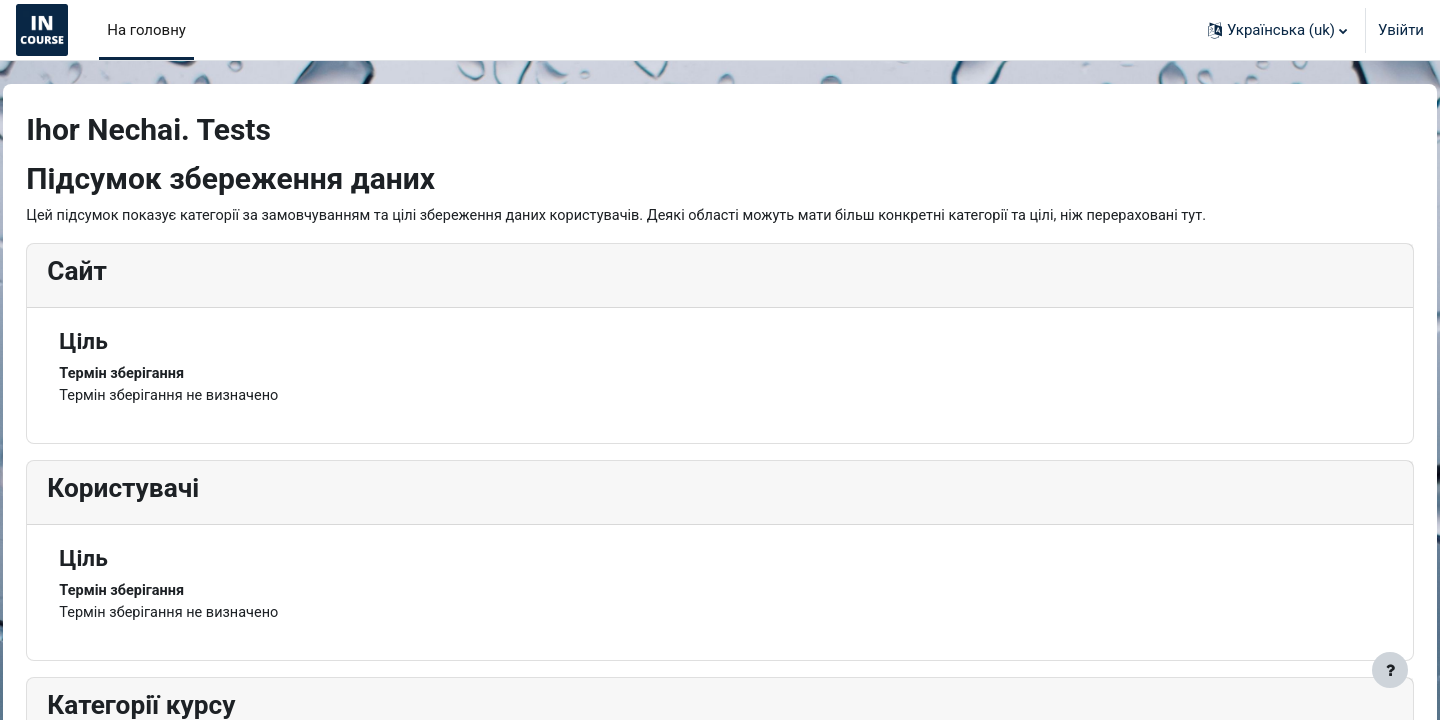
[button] (1277, 30)
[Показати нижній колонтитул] (1390, 670)
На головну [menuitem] (146, 30)
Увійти (1401, 30)
